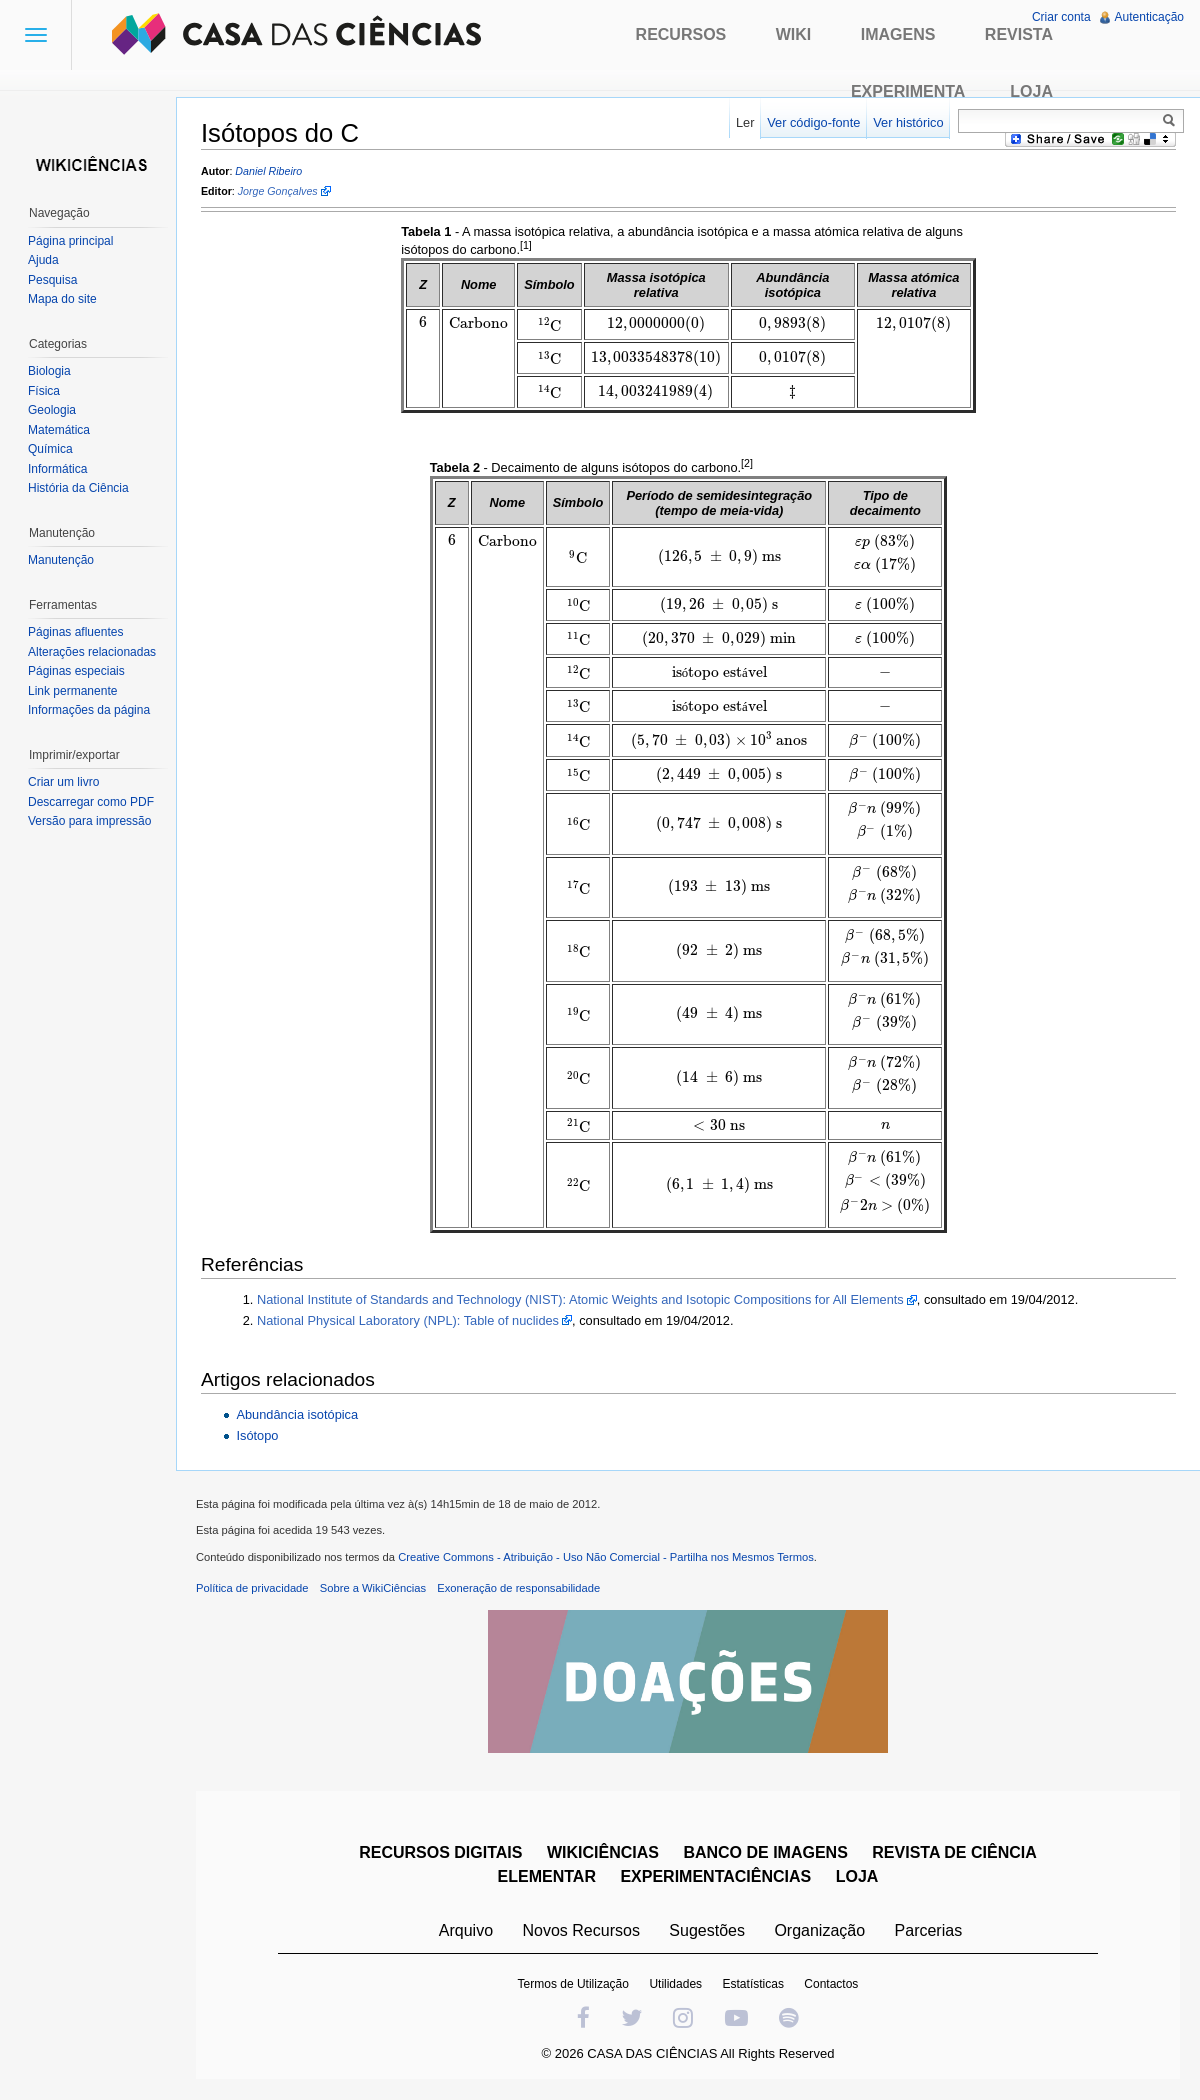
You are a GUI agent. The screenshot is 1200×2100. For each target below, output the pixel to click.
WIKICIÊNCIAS (603, 1852)
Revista (1019, 34)
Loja (1031, 91)
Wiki (794, 34)
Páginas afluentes (75, 632)
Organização (819, 1930)
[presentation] (423, 322)
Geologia (52, 410)
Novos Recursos (581, 1930)
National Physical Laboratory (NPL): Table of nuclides (408, 1320)
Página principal (70, 241)
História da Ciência (78, 488)
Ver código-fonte (813, 122)
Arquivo (466, 1930)
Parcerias (929, 1930)
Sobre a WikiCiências (373, 1588)
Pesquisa (52, 280)
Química (50, 449)
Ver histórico (908, 122)
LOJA (857, 1876)
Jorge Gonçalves (278, 191)
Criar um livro (63, 782)
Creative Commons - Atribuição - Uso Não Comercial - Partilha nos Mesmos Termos (606, 1557)
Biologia (49, 371)
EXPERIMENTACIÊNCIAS (715, 1876)
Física (44, 391)
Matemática (59, 430)
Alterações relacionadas (92, 652)
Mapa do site (62, 299)
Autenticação (1149, 17)
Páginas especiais (76, 671)
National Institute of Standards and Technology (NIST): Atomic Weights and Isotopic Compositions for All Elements (580, 1299)
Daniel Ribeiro (268, 171)
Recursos (681, 34)
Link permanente (72, 691)
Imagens (898, 34)
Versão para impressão (89, 821)
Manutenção (61, 560)
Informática (57, 469)
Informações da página (89, 710)
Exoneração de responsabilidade (518, 1588)
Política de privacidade (252, 1588)
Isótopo (257, 1435)
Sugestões (707, 1930)
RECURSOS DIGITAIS (440, 1852)
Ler (745, 122)
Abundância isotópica (297, 1414)
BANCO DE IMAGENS (765, 1852)
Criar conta (1061, 17)
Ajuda (43, 260)
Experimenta (908, 91)
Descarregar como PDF (91, 802)
